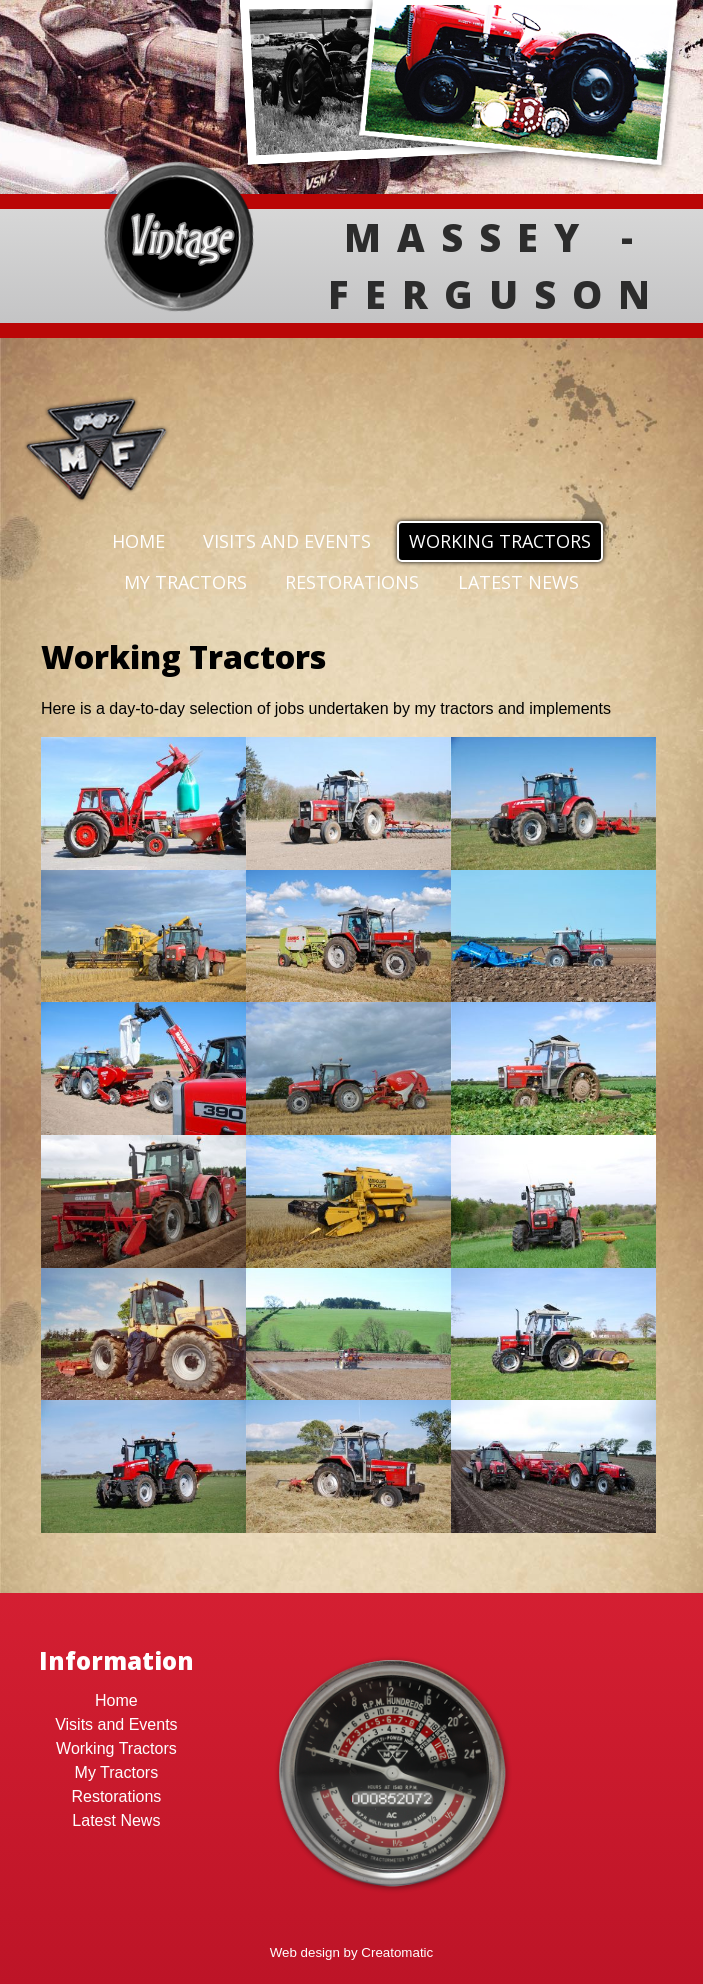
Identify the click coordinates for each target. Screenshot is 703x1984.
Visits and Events (287, 541)
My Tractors (185, 582)
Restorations (352, 582)
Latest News (518, 582)
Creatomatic (397, 1952)
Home (138, 541)
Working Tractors (500, 541)
